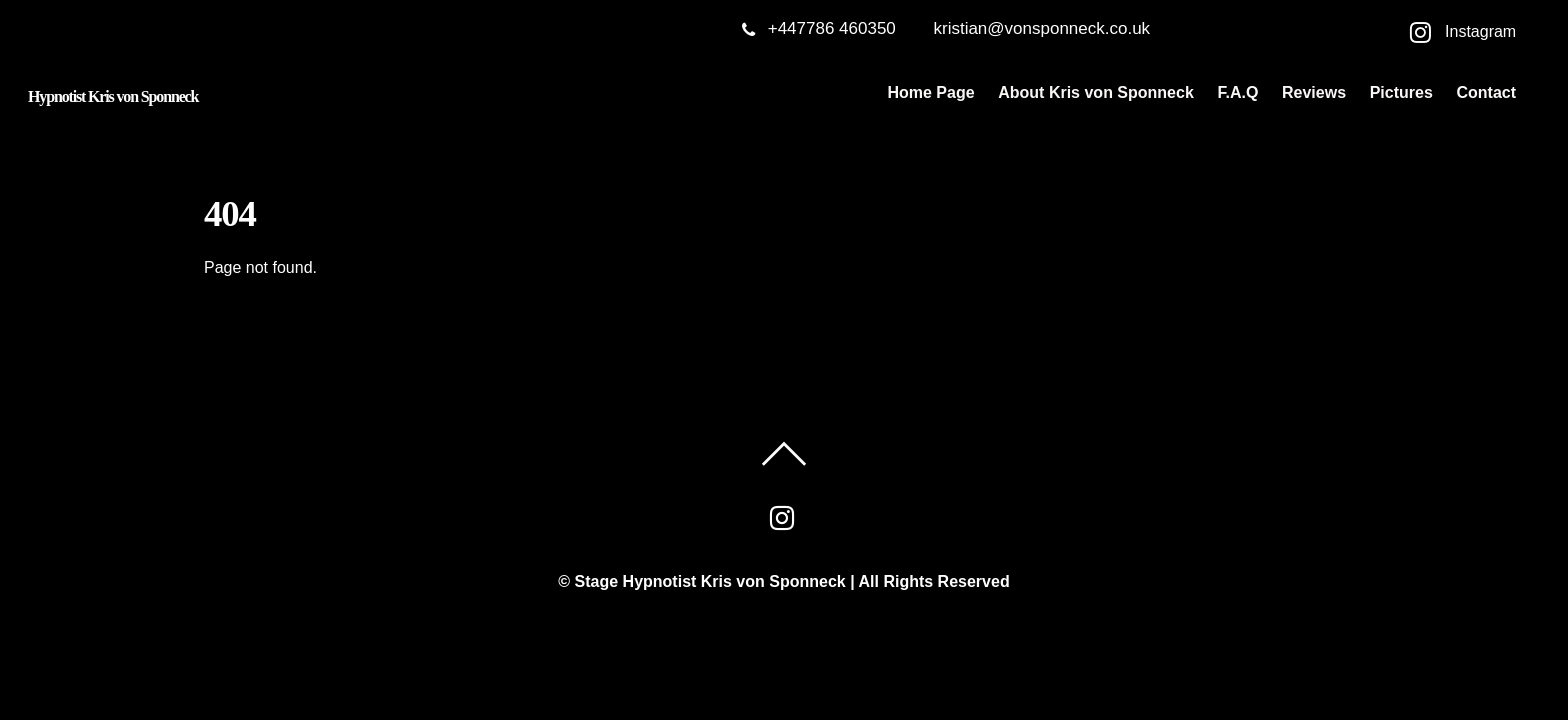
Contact (1486, 92)
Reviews (1314, 92)
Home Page (930, 92)
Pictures (1401, 92)
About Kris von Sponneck (1096, 92)
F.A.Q (1237, 92)
